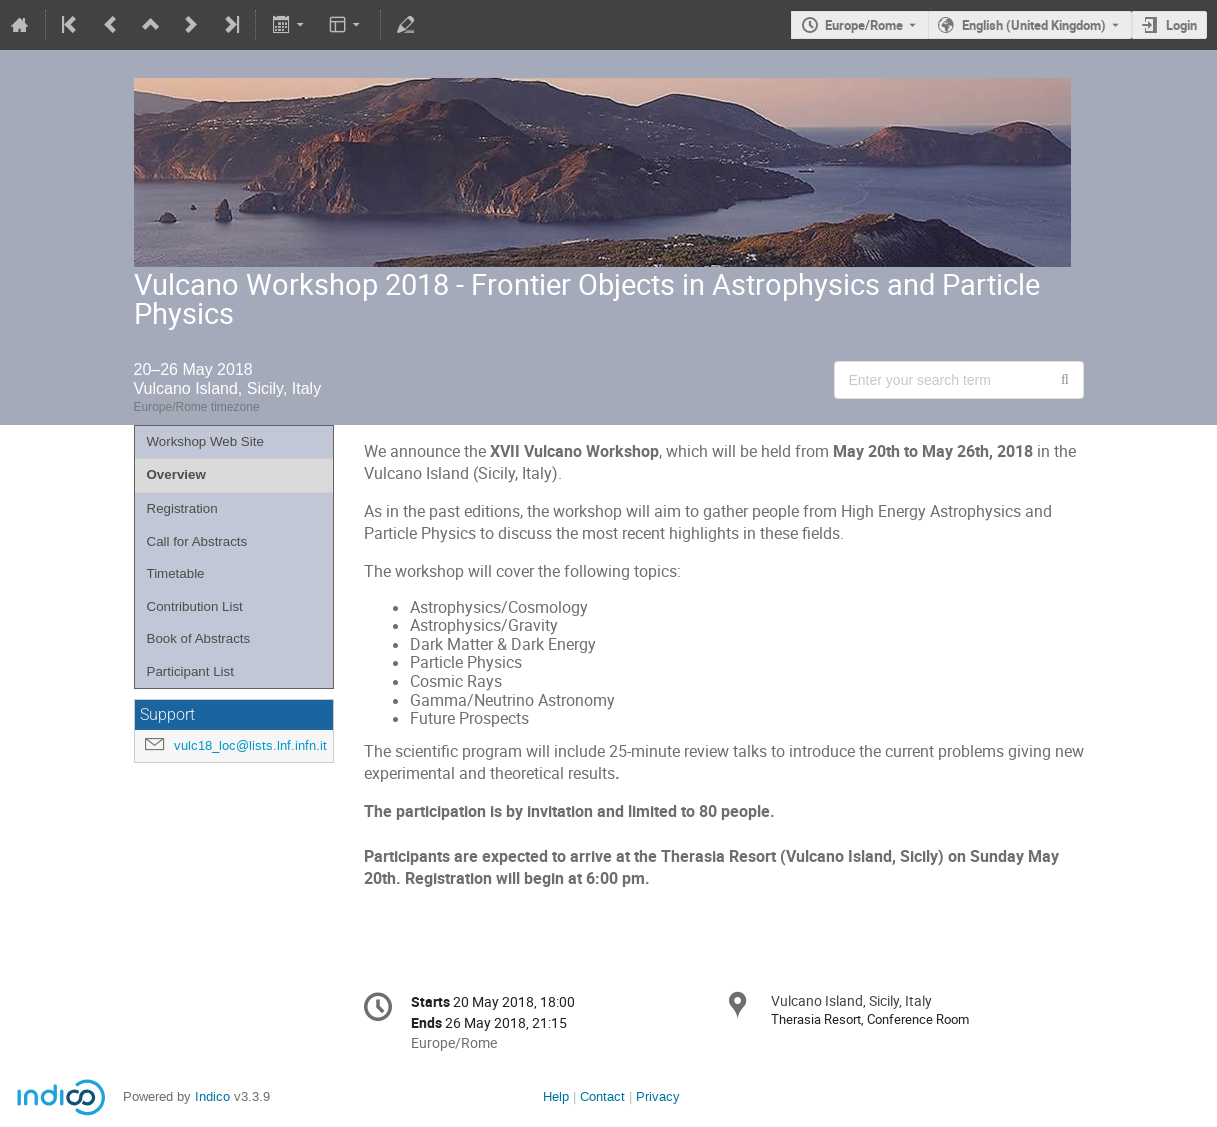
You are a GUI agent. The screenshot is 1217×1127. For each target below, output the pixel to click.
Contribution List (195, 606)
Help (556, 1096)
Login (1181, 25)
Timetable (176, 573)
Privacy (658, 1096)
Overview (176, 474)
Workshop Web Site (205, 441)
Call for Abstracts (197, 541)
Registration (182, 508)
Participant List (190, 671)
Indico (212, 1096)
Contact (602, 1096)
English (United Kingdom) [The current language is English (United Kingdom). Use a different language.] (1034, 25)
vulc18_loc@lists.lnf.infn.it (250, 745)
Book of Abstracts (199, 638)
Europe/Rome (864, 25)
